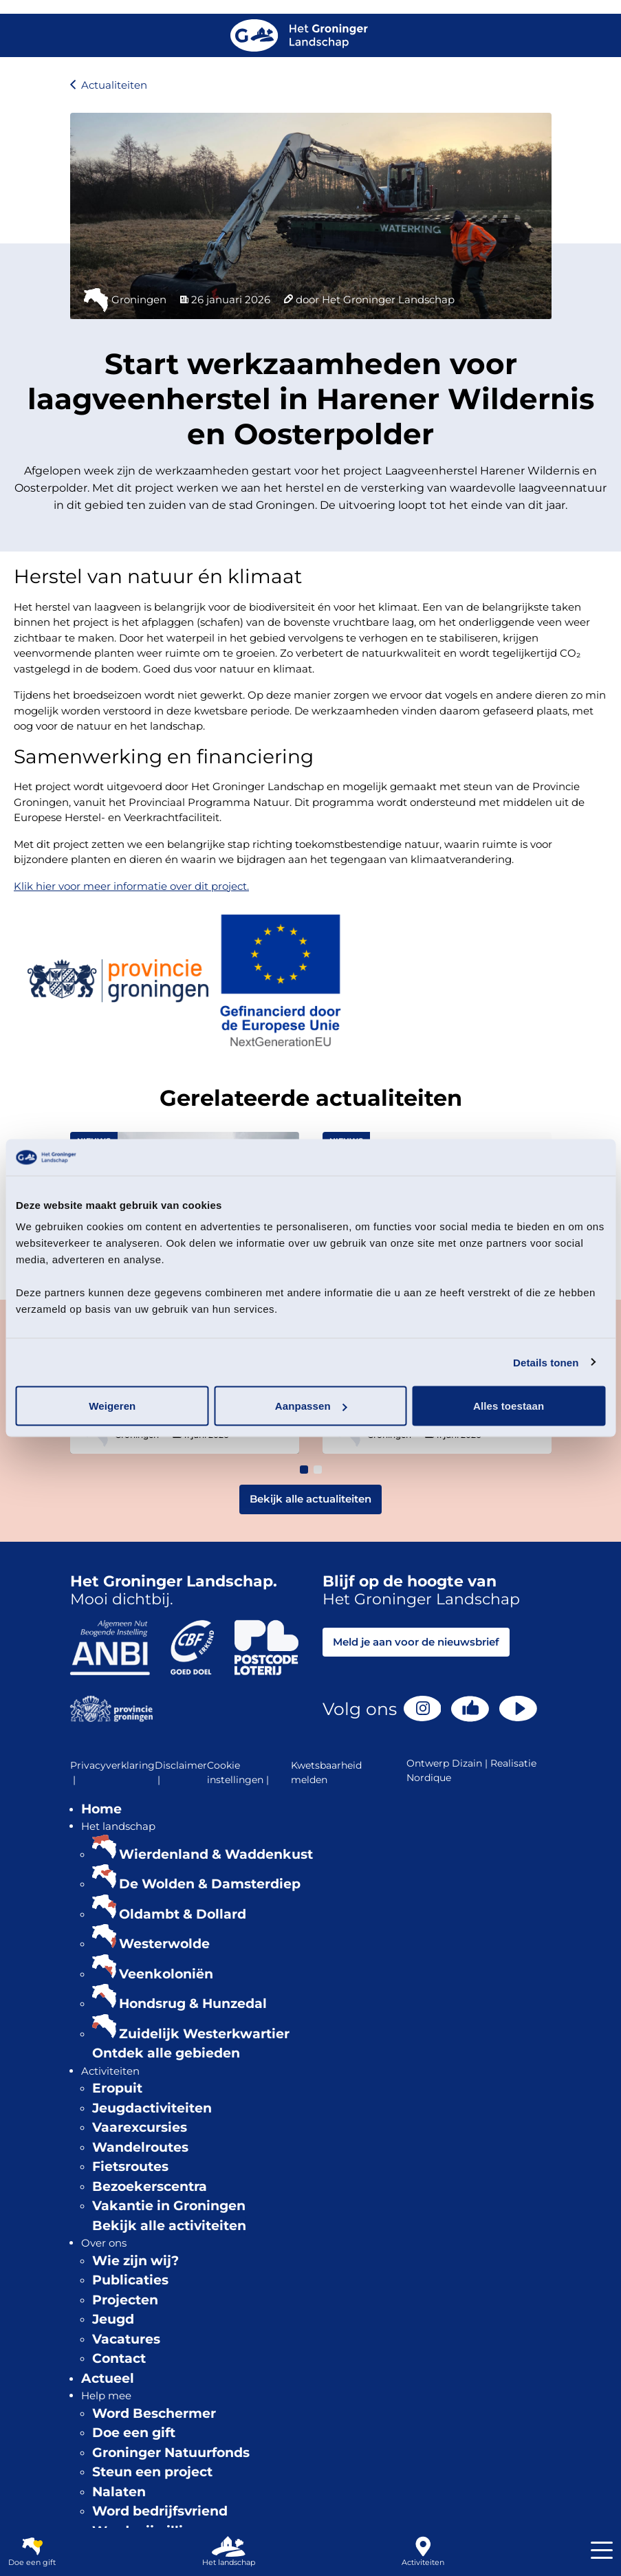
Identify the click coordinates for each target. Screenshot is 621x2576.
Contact (119, 2358)
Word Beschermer (154, 2413)
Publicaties (130, 2280)
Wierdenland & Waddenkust (216, 1854)
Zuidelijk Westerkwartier (204, 2034)
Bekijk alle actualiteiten (310, 1498)
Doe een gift (133, 2433)
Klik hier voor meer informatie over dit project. (131, 886)
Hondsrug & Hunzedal (193, 2003)
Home (101, 1809)
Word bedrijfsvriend (160, 2511)
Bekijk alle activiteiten (169, 2226)
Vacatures (126, 2339)
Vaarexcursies (139, 2127)
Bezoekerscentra (149, 2186)
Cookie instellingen (239, 1773)
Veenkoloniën (166, 1974)
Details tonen (545, 1362)
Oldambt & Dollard (182, 1914)
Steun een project (152, 2472)
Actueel (107, 2378)
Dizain (467, 1763)
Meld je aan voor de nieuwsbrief (416, 1641)
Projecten (125, 2300)
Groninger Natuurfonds (171, 2452)
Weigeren (112, 1406)
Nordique (428, 1777)
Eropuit (117, 2088)
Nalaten (119, 2492)
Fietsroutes (130, 2166)
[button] (304, 1469)
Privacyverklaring (112, 1773)
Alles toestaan (508, 1406)
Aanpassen (311, 1406)
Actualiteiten (114, 84)
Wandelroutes (140, 2147)
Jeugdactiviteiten (152, 2108)
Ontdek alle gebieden (166, 2053)
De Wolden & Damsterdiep (210, 1884)
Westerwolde (164, 1944)
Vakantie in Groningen (169, 2206)
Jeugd (113, 2319)
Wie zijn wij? (135, 2261)
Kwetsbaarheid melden (326, 1772)
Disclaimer (181, 1773)
